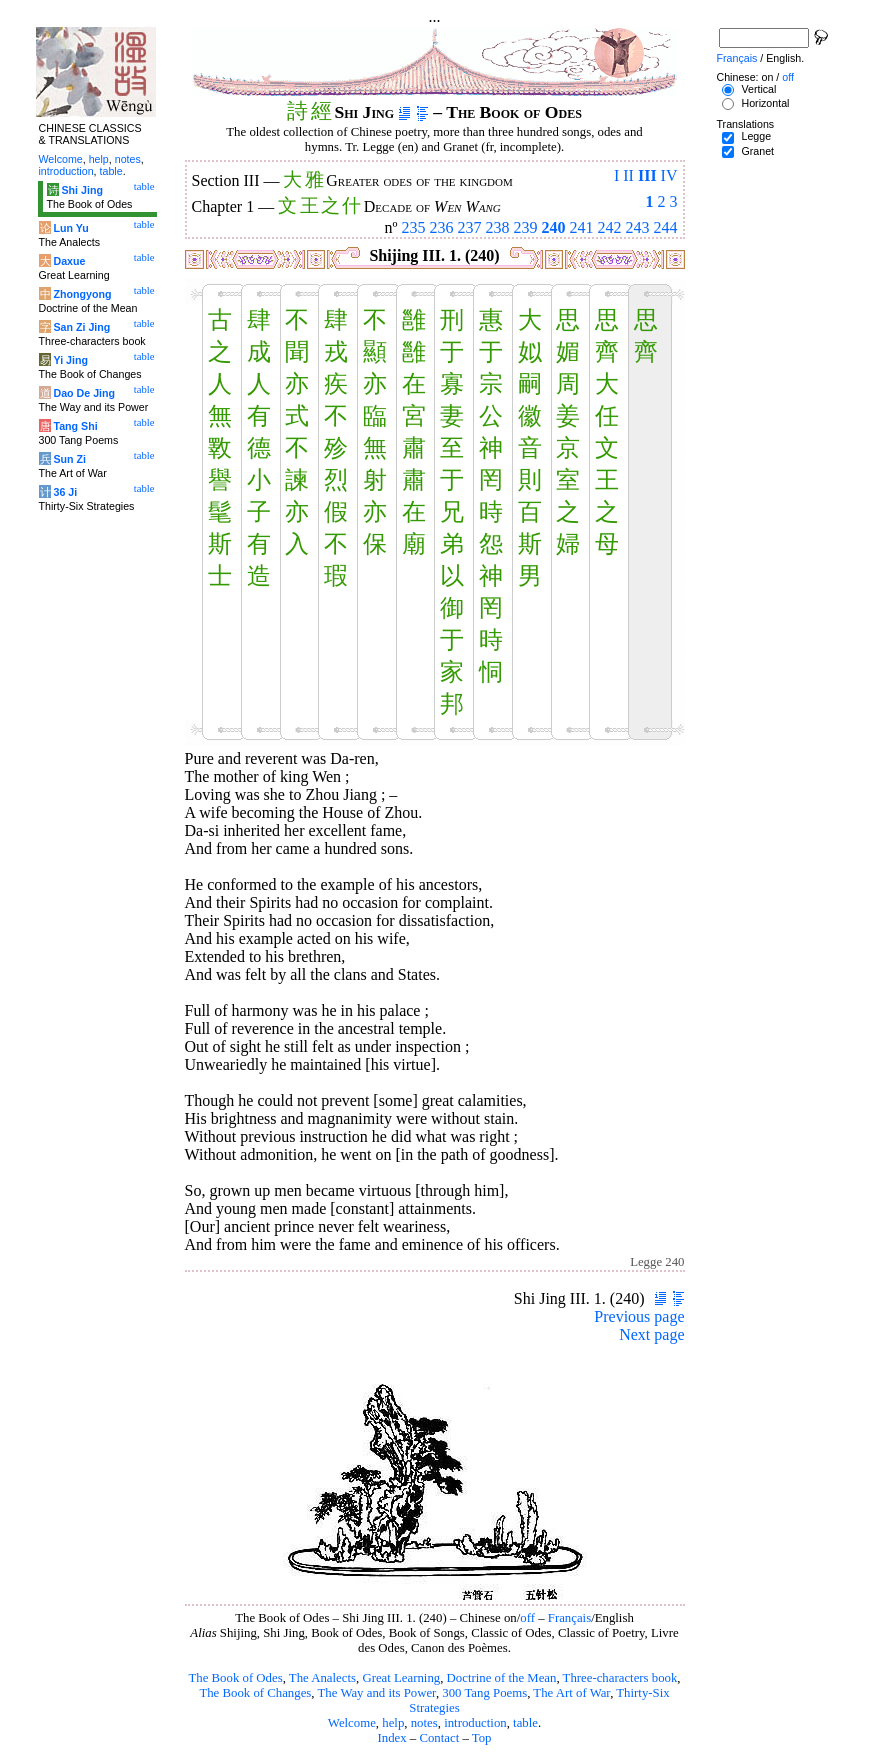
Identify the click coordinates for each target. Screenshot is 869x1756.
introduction (475, 1723)
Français (569, 1618)
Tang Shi (75, 426)
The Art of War (571, 1693)
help (393, 1723)
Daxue (69, 261)
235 (414, 227)
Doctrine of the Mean (502, 1678)
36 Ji (65, 492)
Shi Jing (81, 190)
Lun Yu (70, 228)
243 (638, 227)
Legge (756, 136)
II (628, 175)
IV (669, 175)
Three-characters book (620, 1678)
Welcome (352, 1723)
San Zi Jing (81, 327)
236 (442, 227)
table (525, 1723)
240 (554, 227)
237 (470, 227)
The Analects (322, 1678)
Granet (757, 151)
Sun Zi (69, 459)
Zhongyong (82, 294)
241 (582, 227)
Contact (439, 1738)
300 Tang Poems (484, 1693)
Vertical (758, 89)
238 (498, 227)
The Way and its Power (377, 1693)
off (527, 1618)
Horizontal (765, 103)
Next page (651, 1334)
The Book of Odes (235, 1678)
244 (666, 227)
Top (482, 1738)
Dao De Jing (84, 393)
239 (526, 227)
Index (391, 1738)
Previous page (639, 1316)
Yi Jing (70, 360)
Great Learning (401, 1678)
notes (424, 1723)
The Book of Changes (255, 1693)
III (647, 175)
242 (610, 227)
